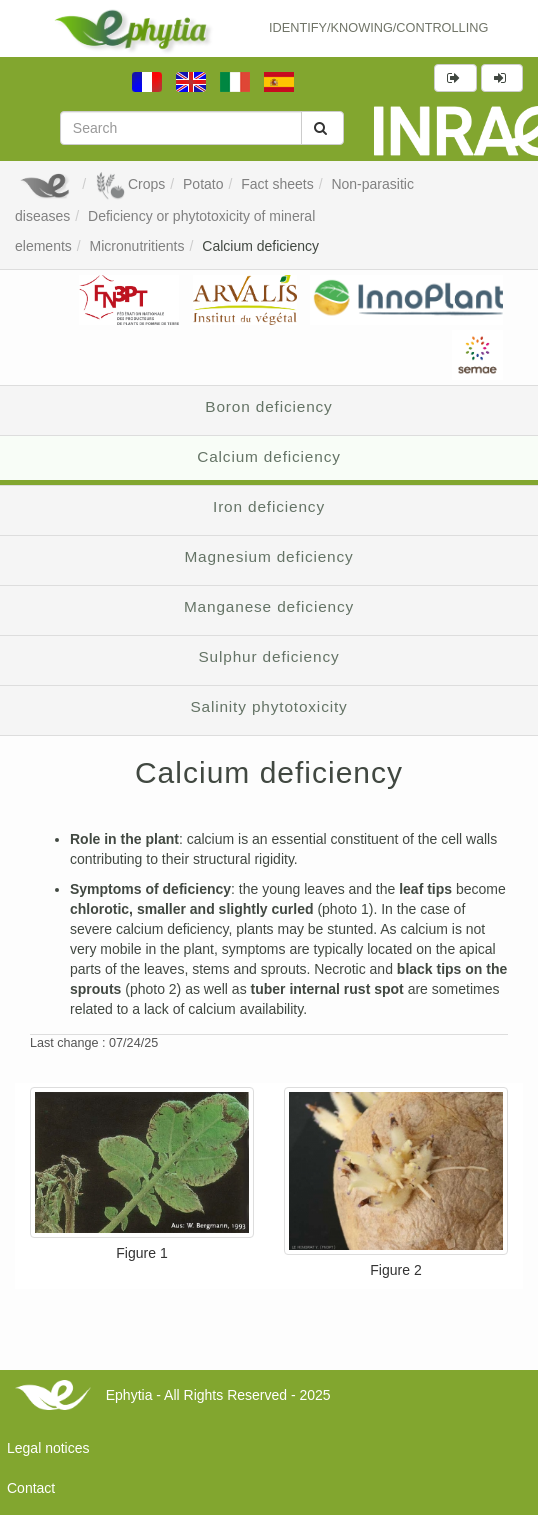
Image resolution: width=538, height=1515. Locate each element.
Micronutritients (137, 246)
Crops (130, 184)
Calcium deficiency (260, 246)
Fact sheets (277, 184)
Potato (203, 184)
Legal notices (48, 1448)
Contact (31, 1488)
